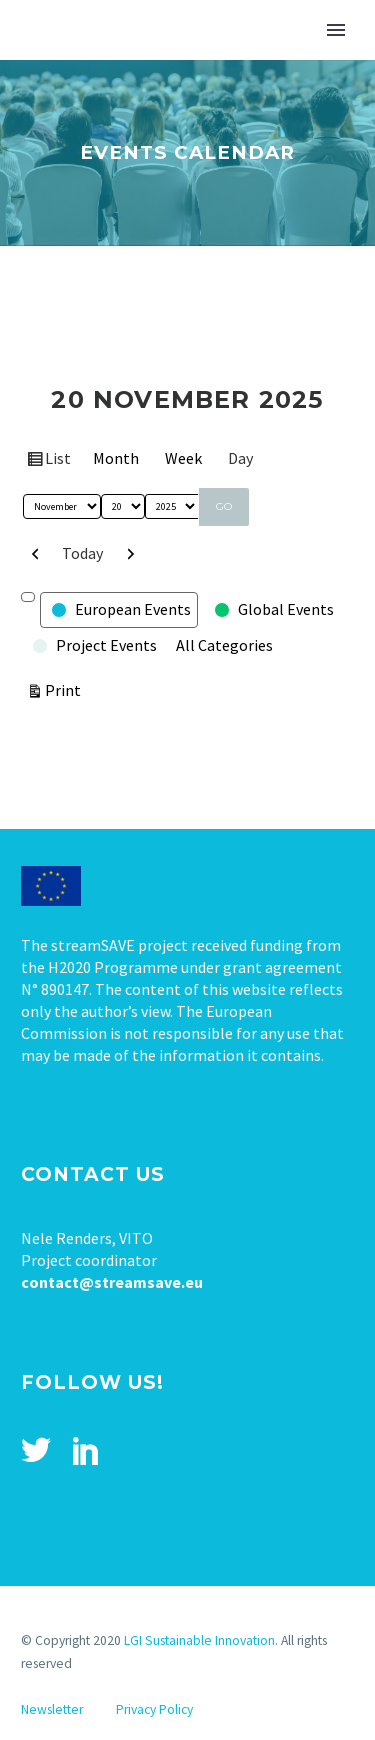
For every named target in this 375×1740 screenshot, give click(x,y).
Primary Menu (336, 30)
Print (66, 688)
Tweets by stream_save (101, 1581)
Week (183, 458)
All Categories (224, 645)
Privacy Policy (154, 1709)
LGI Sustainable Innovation (199, 1640)
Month (116, 458)
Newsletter (52, 1709)
